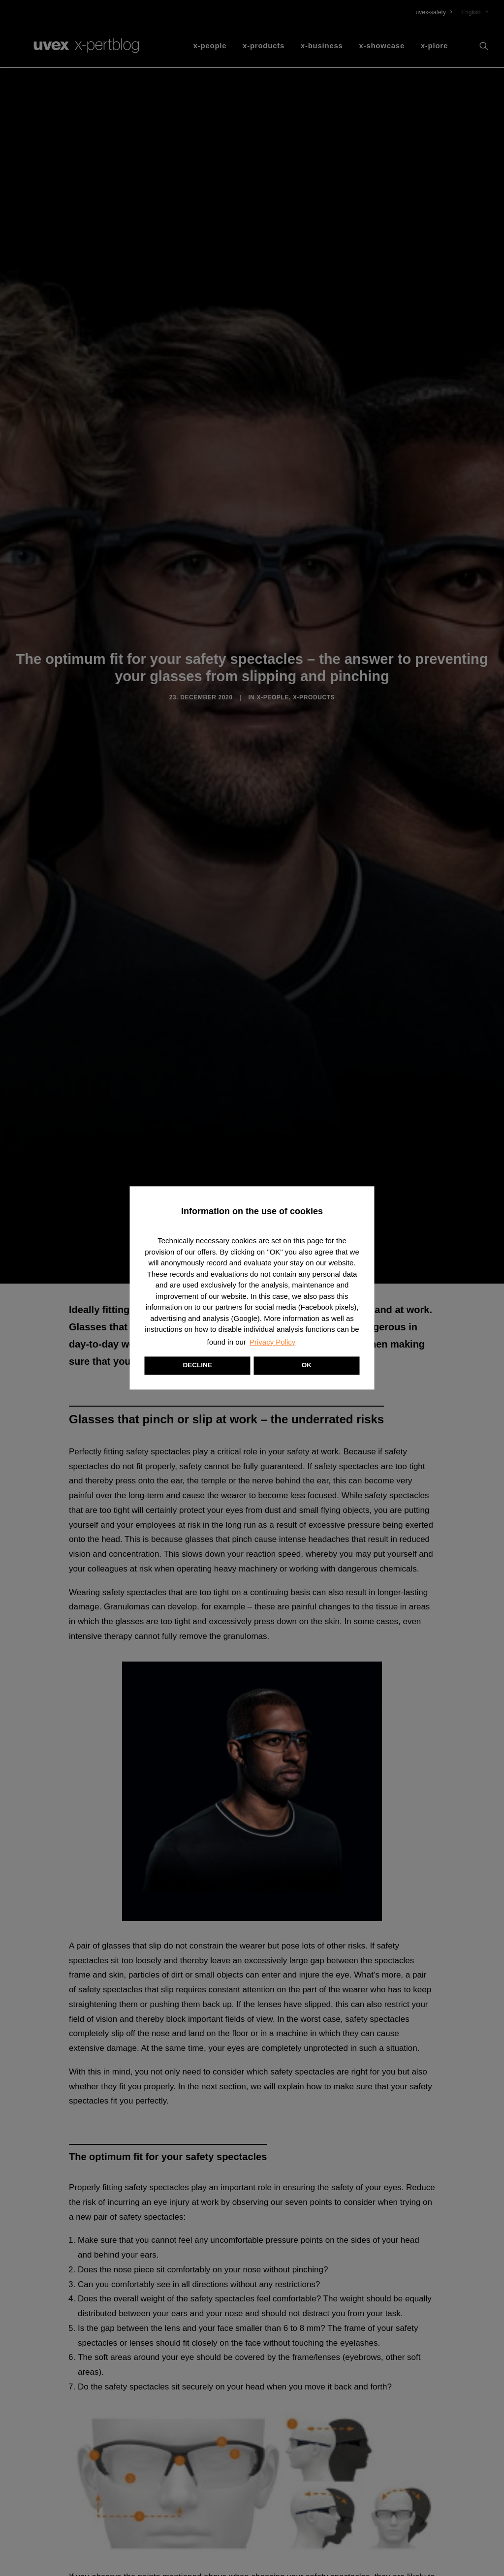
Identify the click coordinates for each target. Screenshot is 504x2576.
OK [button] (307, 1365)
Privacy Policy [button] (272, 1342)
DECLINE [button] (197, 1365)
